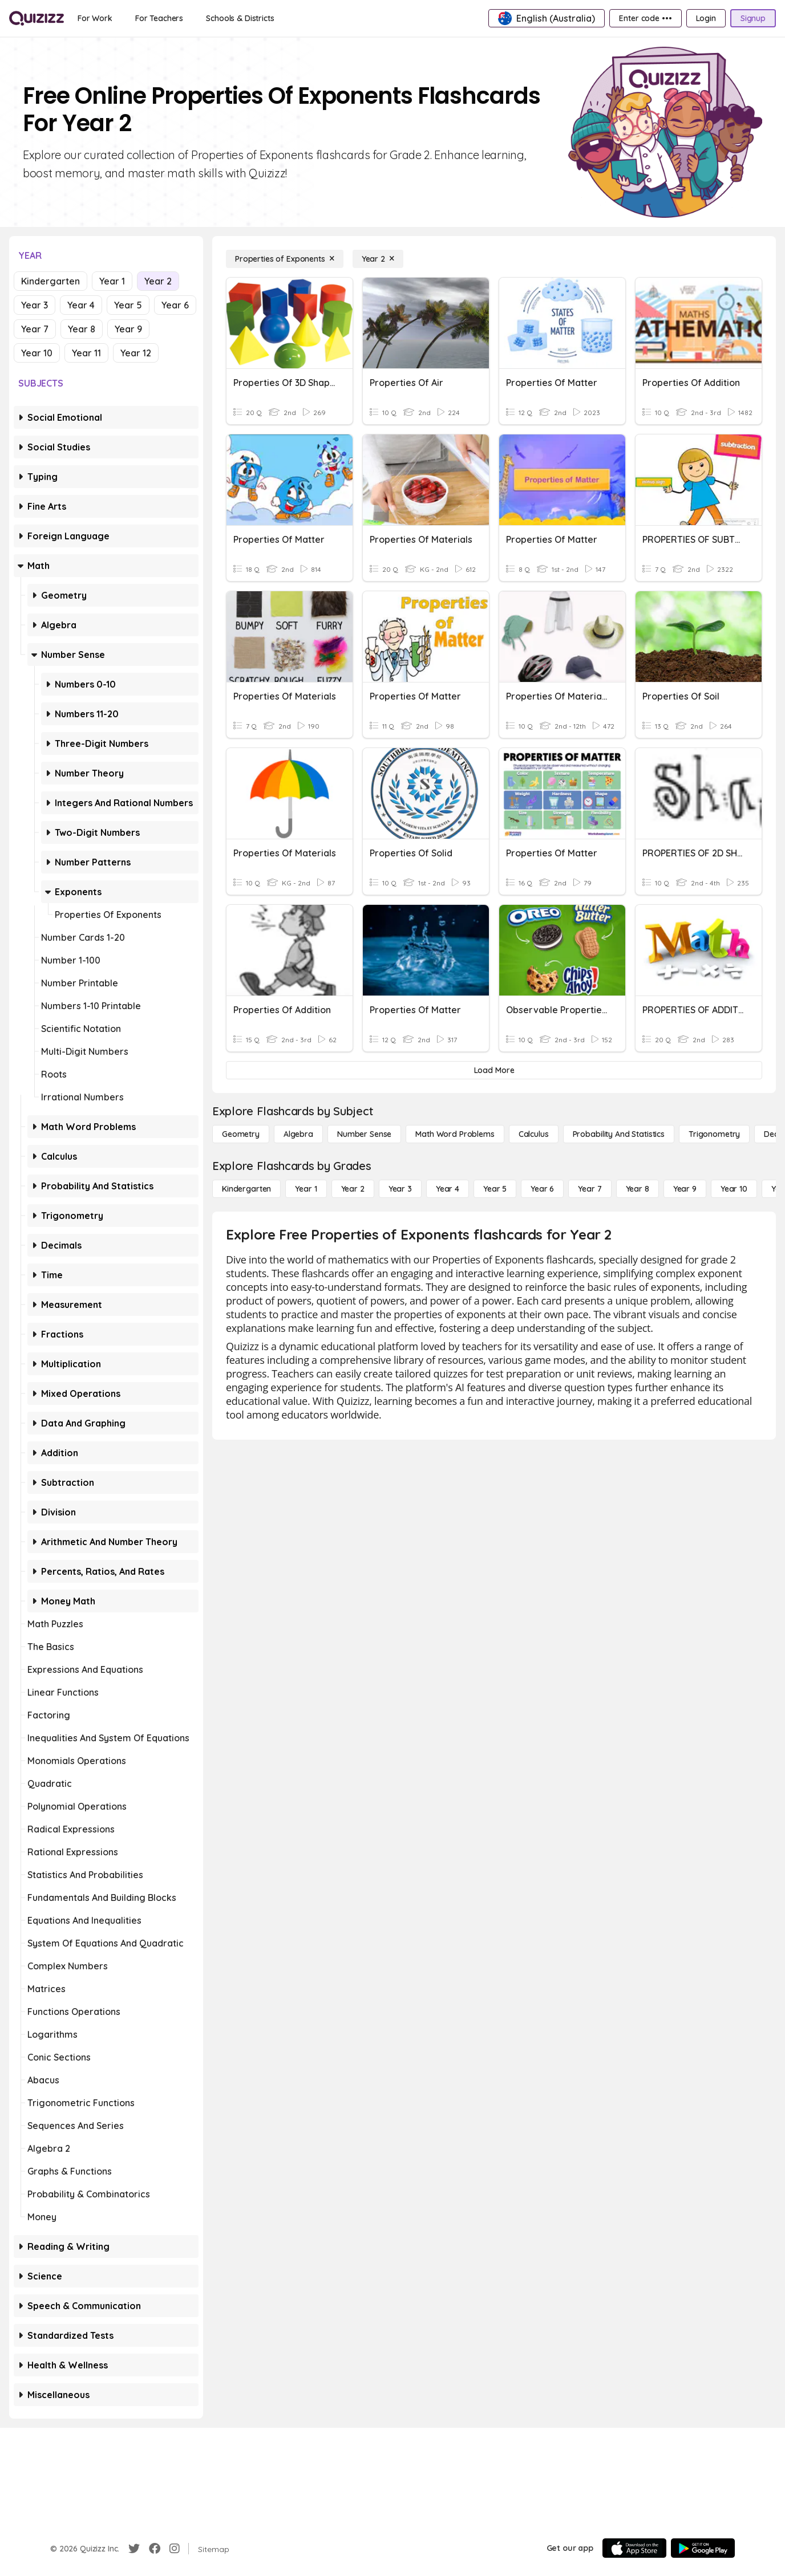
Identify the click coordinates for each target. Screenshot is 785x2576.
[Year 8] (637, 1189)
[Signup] (753, 18)
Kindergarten (50, 281)
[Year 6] (542, 1189)
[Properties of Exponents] (284, 259)
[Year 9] (684, 1189)
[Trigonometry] (714, 1134)
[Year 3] (400, 1189)
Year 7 (34, 329)
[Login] (706, 18)
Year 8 (81, 329)
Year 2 (158, 281)
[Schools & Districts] (240, 18)
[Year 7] (589, 1189)
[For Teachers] (159, 18)
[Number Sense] (364, 1134)
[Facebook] (154, 2549)
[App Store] (634, 2548)
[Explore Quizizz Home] (36, 18)
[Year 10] (734, 1189)
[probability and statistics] (618, 1134)
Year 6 (175, 305)
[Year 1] (305, 1189)
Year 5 (128, 305)
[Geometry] (240, 1134)
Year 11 (86, 353)
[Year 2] (378, 259)
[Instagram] (174, 2549)
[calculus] (534, 1134)
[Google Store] (703, 2548)
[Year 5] (495, 1189)
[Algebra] (298, 1134)
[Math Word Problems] (455, 1134)
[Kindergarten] (246, 1189)
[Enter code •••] (645, 18)
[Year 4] (447, 1189)
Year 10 (36, 353)
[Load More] (494, 1070)
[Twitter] (134, 2549)
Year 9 (128, 329)
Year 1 (112, 281)
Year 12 (135, 353)
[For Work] (95, 18)
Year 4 (81, 305)
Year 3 (34, 305)
